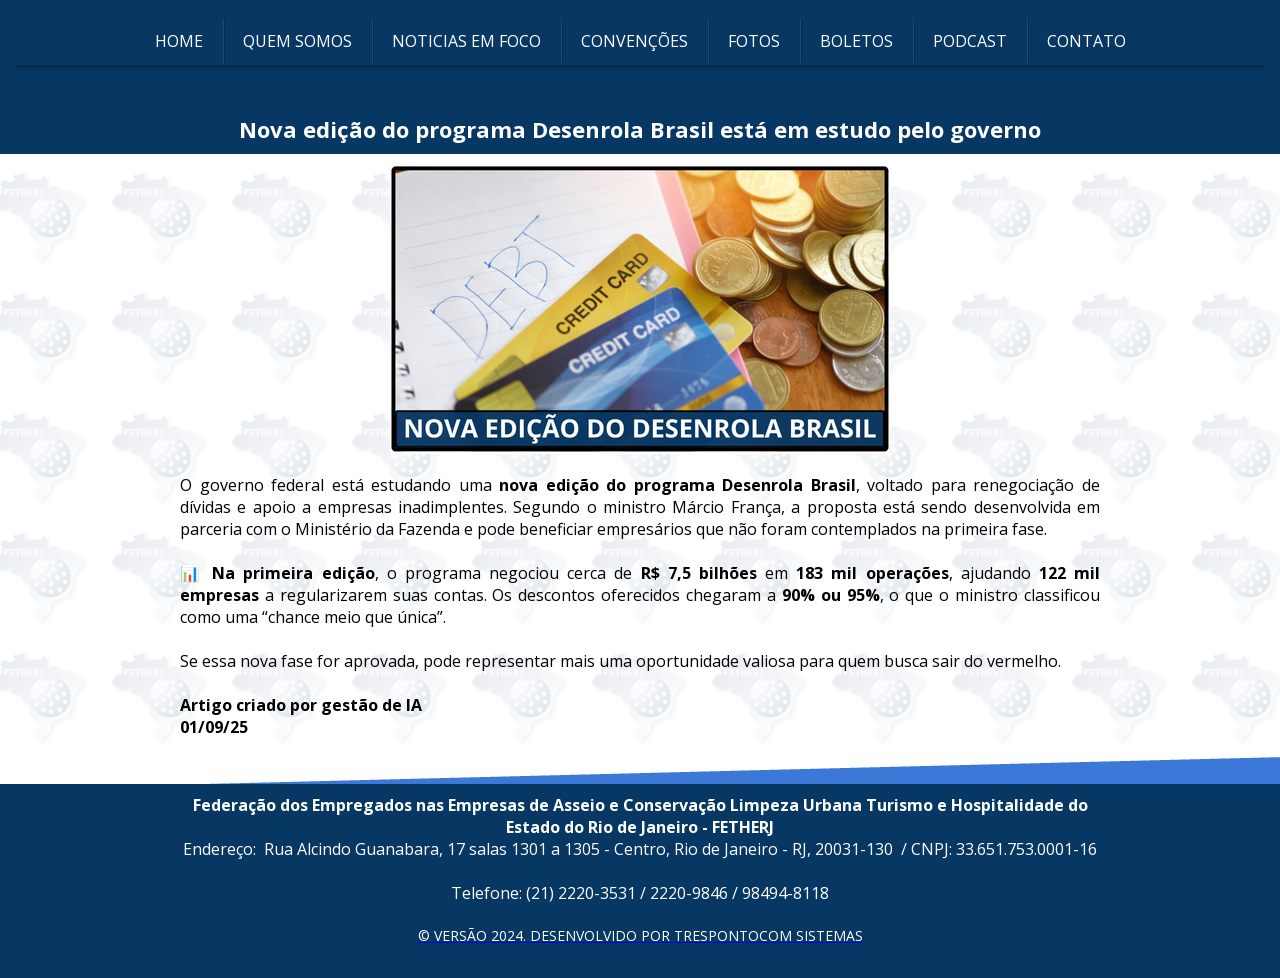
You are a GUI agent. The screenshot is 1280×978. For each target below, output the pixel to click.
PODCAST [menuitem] (970, 41)
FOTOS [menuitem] (754, 41)
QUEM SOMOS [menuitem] (297, 41)
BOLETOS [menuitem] (856, 41)
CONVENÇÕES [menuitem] (634, 41)
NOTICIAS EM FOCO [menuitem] (466, 41)
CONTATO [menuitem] (1086, 41)
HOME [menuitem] (179, 41)
